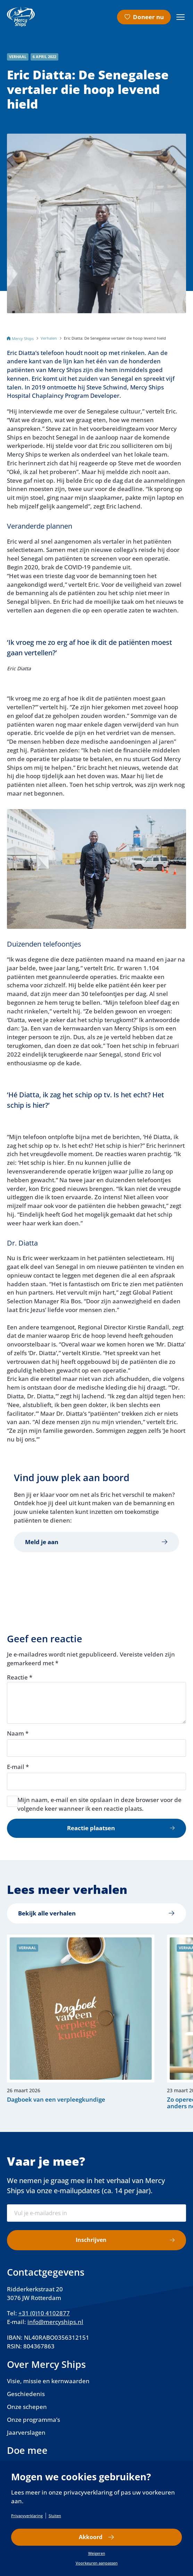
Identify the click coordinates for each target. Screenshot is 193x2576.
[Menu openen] (180, 17)
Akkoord (90, 2537)
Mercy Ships (23, 338)
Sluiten (55, 2516)
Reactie (19, 1677)
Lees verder (77, 2022)
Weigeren (96, 2553)
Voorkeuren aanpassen (97, 2563)
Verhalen (49, 338)
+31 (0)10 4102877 (44, 2313)
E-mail (18, 1767)
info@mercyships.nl (55, 2322)
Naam (17, 1733)
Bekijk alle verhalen (47, 1913)
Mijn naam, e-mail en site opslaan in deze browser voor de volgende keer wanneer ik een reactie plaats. (99, 1804)
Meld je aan (41, 1542)
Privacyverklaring (27, 2516)
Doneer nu (148, 17)
